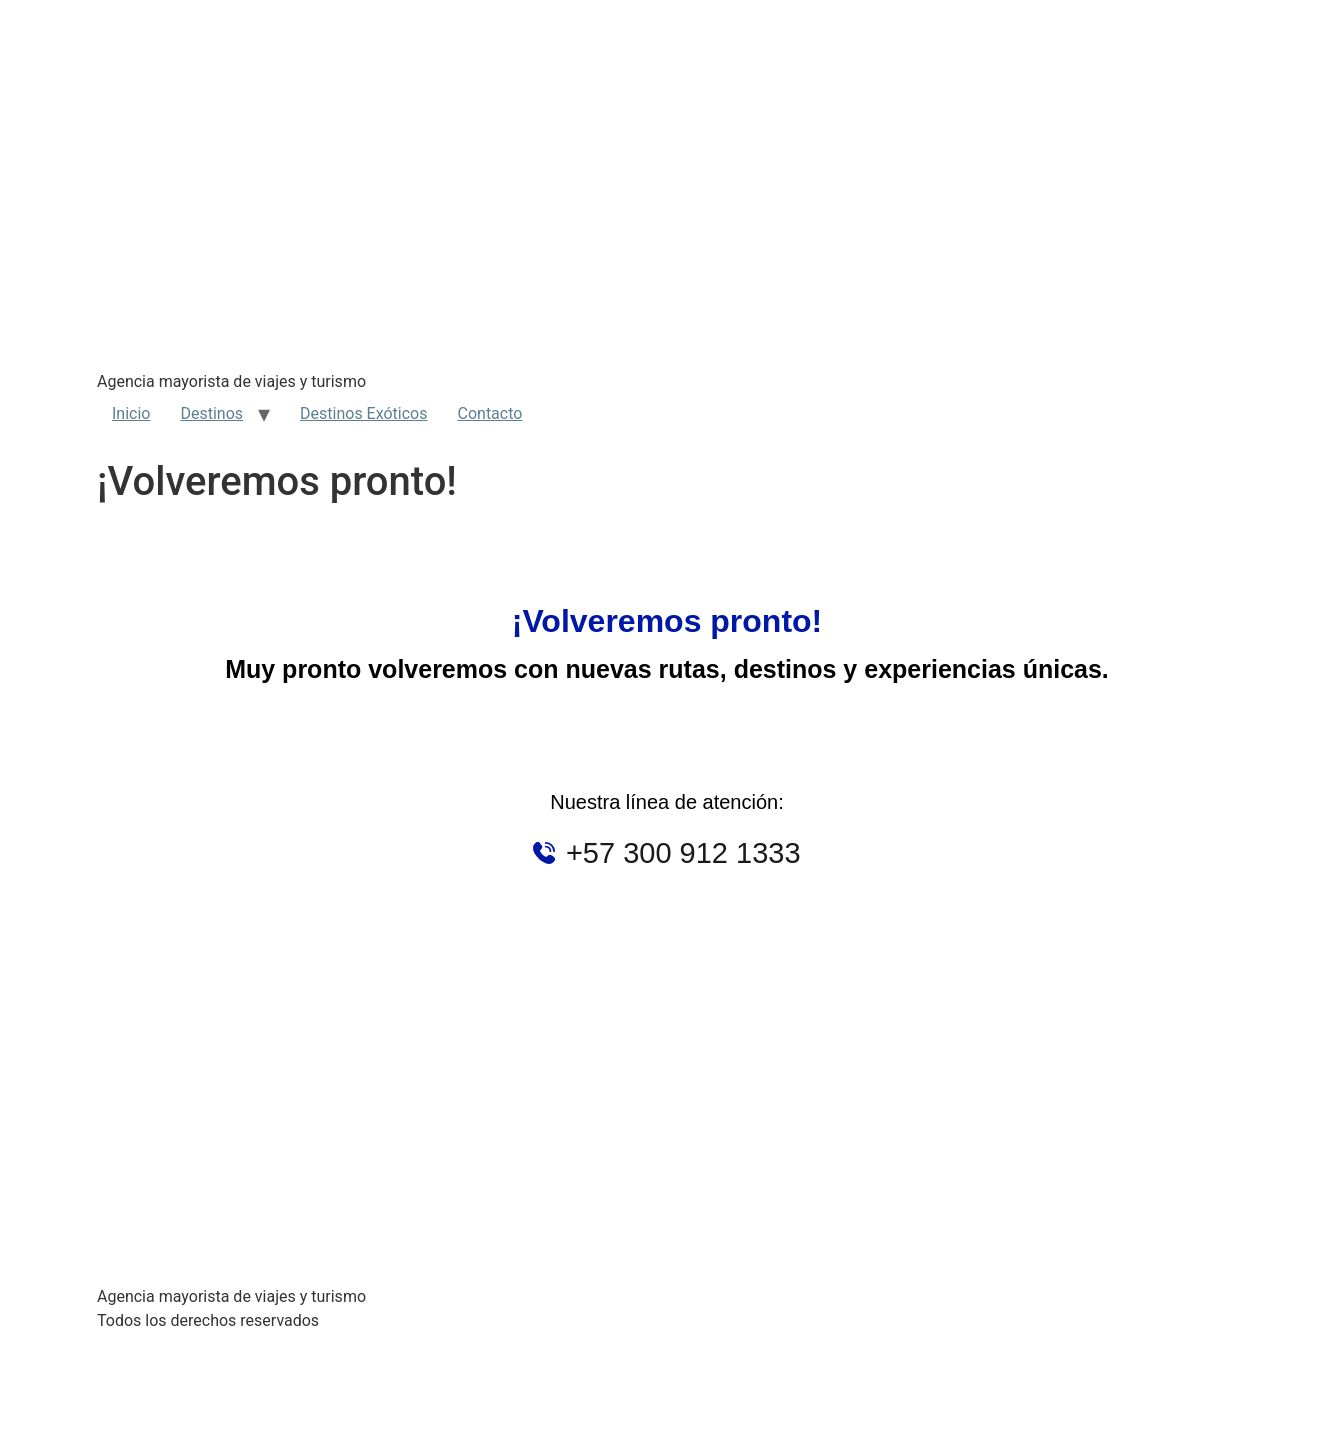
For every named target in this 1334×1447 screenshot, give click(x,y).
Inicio (131, 413)
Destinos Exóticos (363, 413)
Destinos (211, 413)
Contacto (490, 413)
